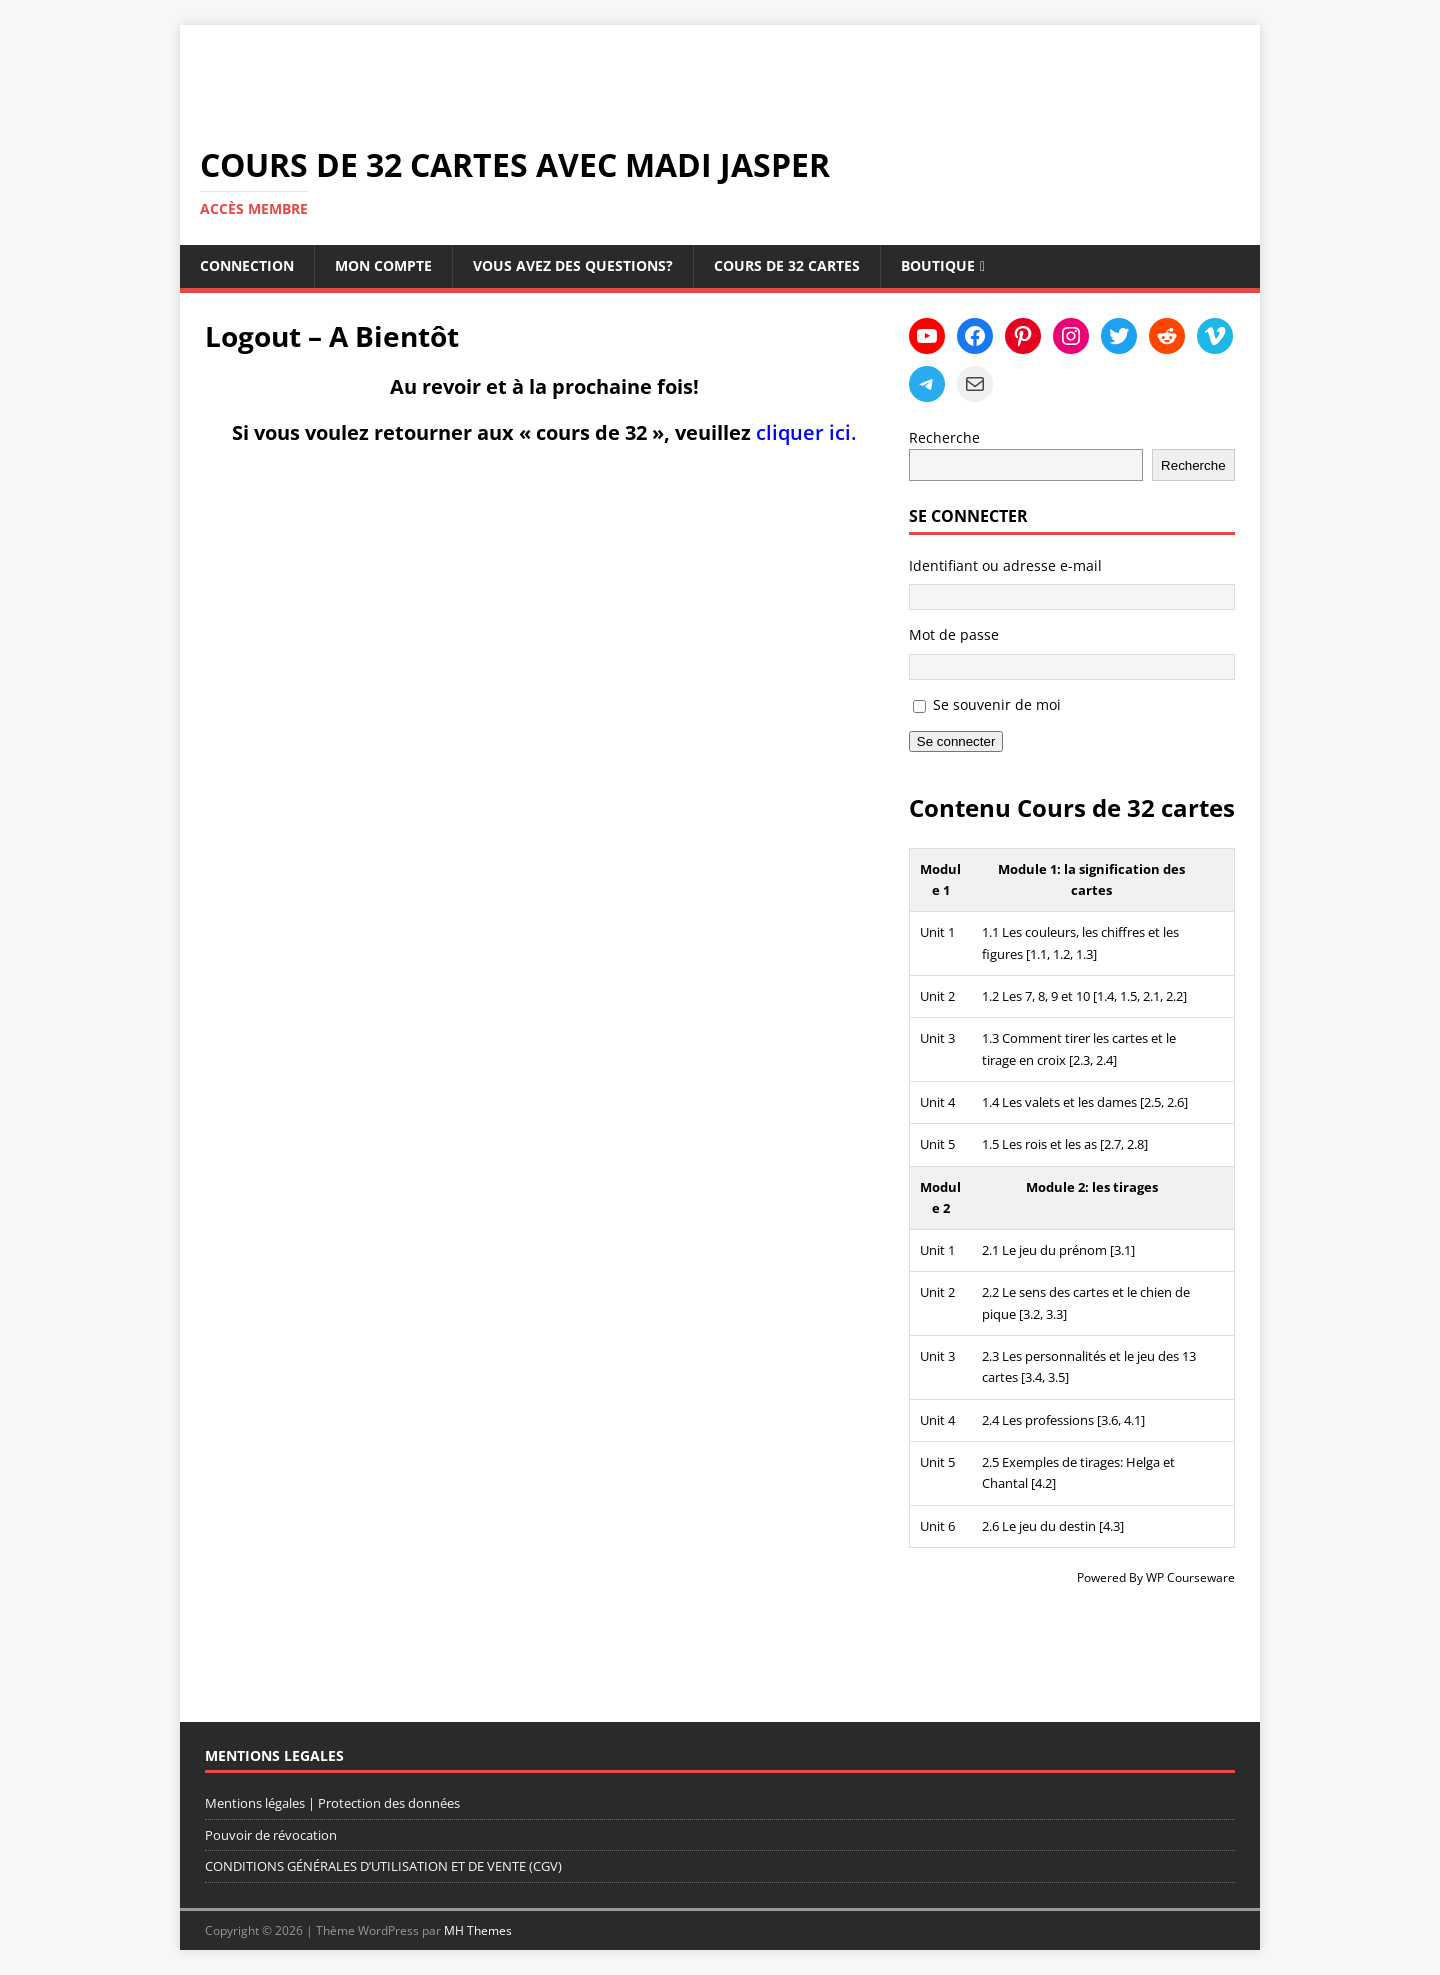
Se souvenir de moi (997, 704)
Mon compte (383, 265)
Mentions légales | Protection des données (332, 1803)
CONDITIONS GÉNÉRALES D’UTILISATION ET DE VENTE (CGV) (383, 1866)
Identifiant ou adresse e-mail (1005, 565)
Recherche (944, 437)
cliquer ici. (806, 432)
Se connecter (956, 741)
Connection (247, 265)
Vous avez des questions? (573, 265)
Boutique (938, 265)
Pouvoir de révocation (271, 1835)
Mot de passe (954, 634)
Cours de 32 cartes (787, 265)
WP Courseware (1190, 1577)
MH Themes (478, 1930)
